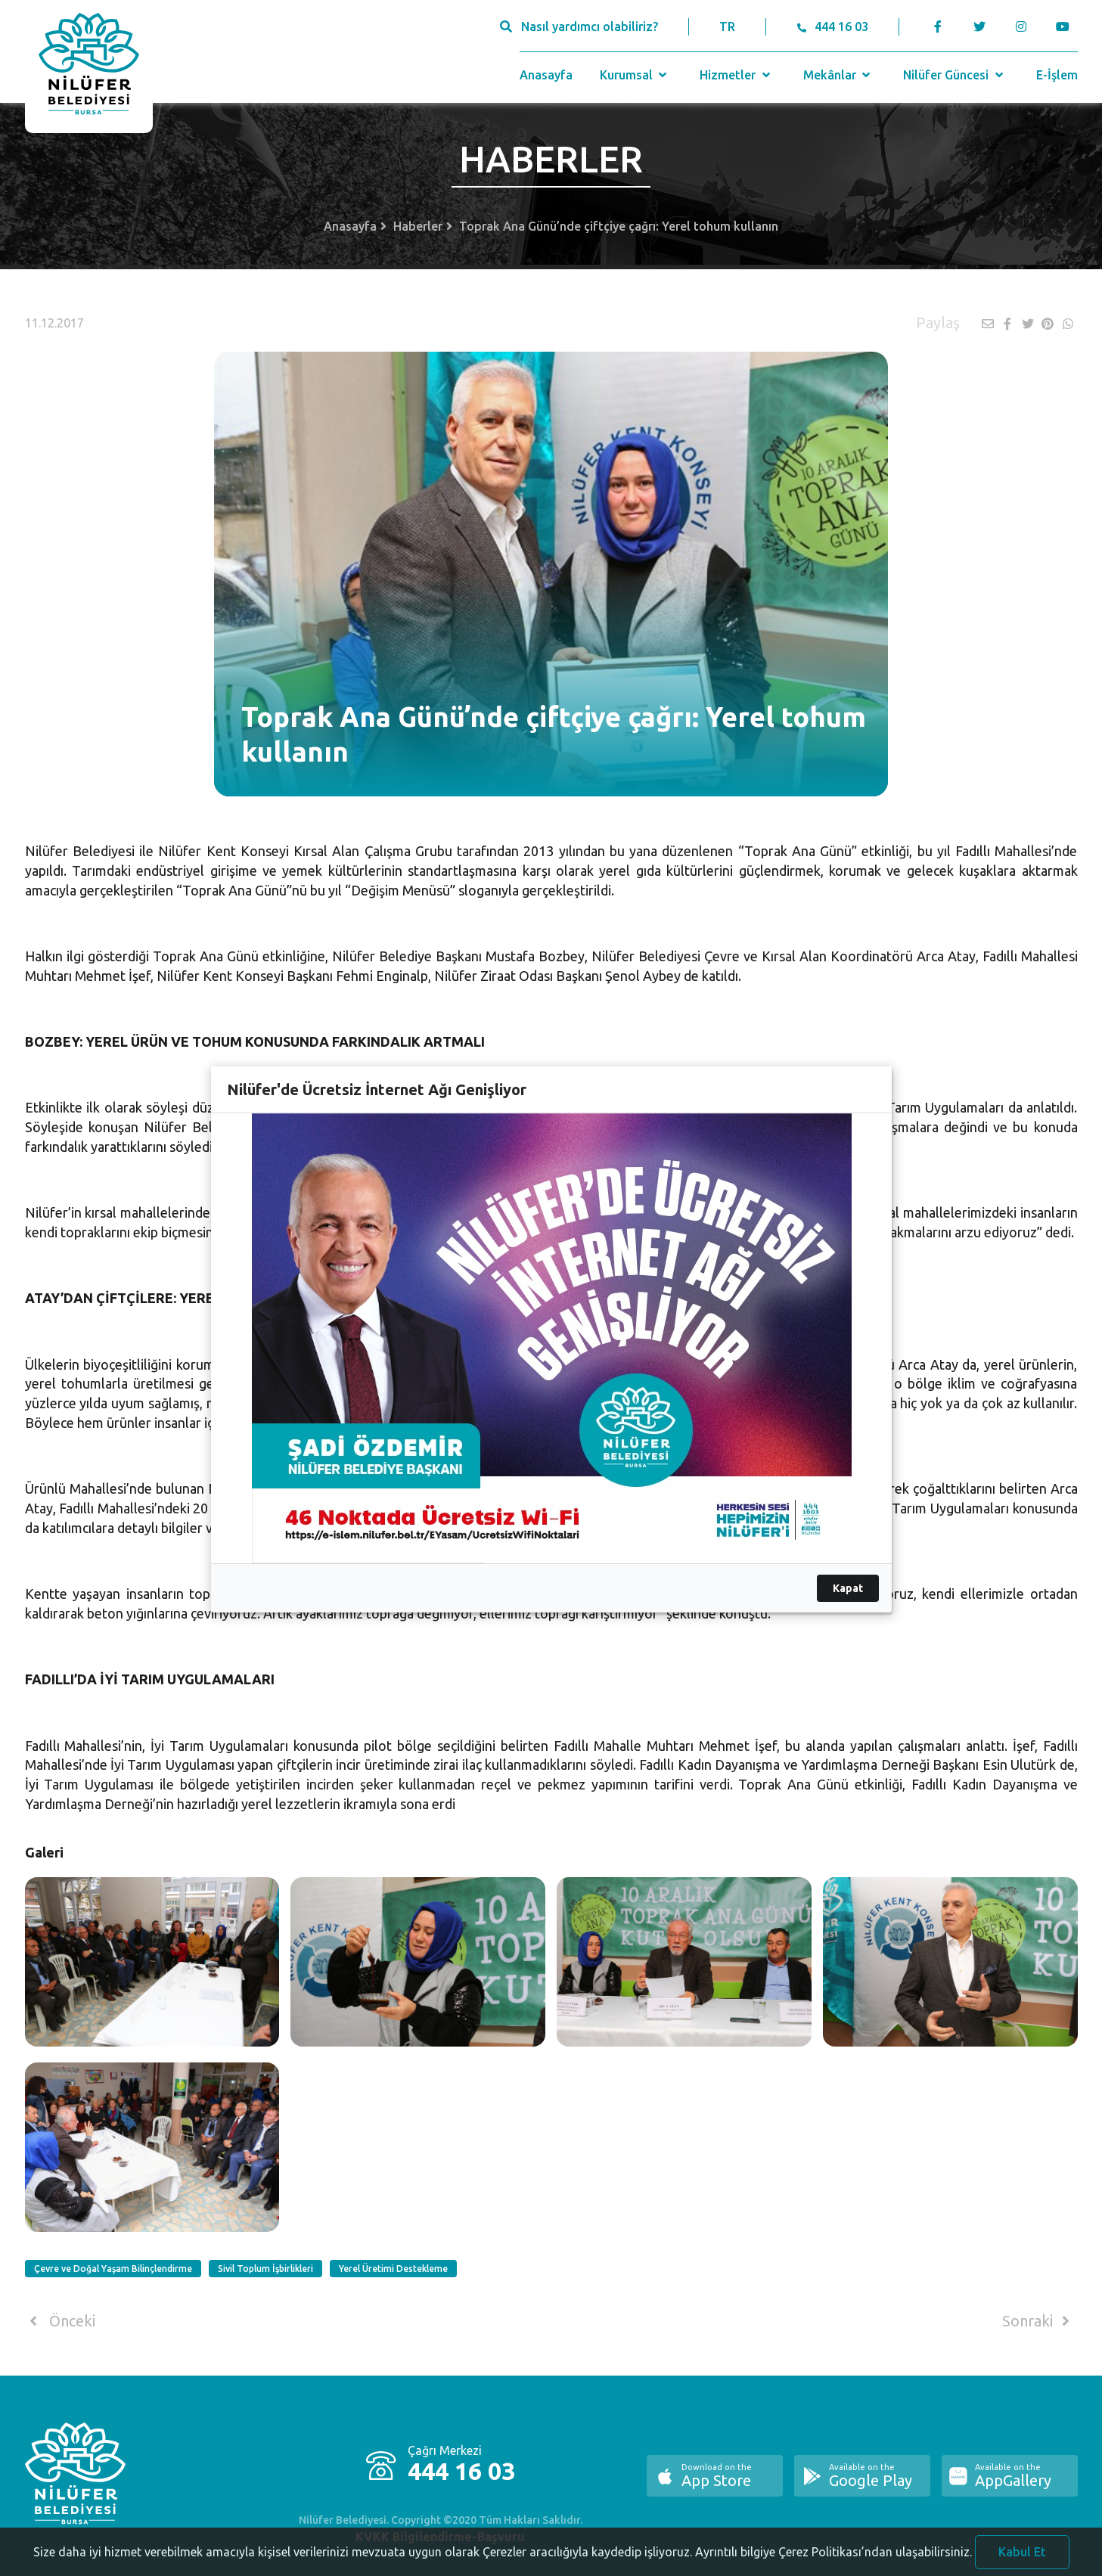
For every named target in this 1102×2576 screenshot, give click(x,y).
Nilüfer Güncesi (954, 75)
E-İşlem (1057, 75)
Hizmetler (736, 75)
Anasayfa (546, 75)
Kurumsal (635, 75)
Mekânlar (838, 75)
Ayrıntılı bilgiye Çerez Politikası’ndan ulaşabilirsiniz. (833, 2561)
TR (727, 26)
